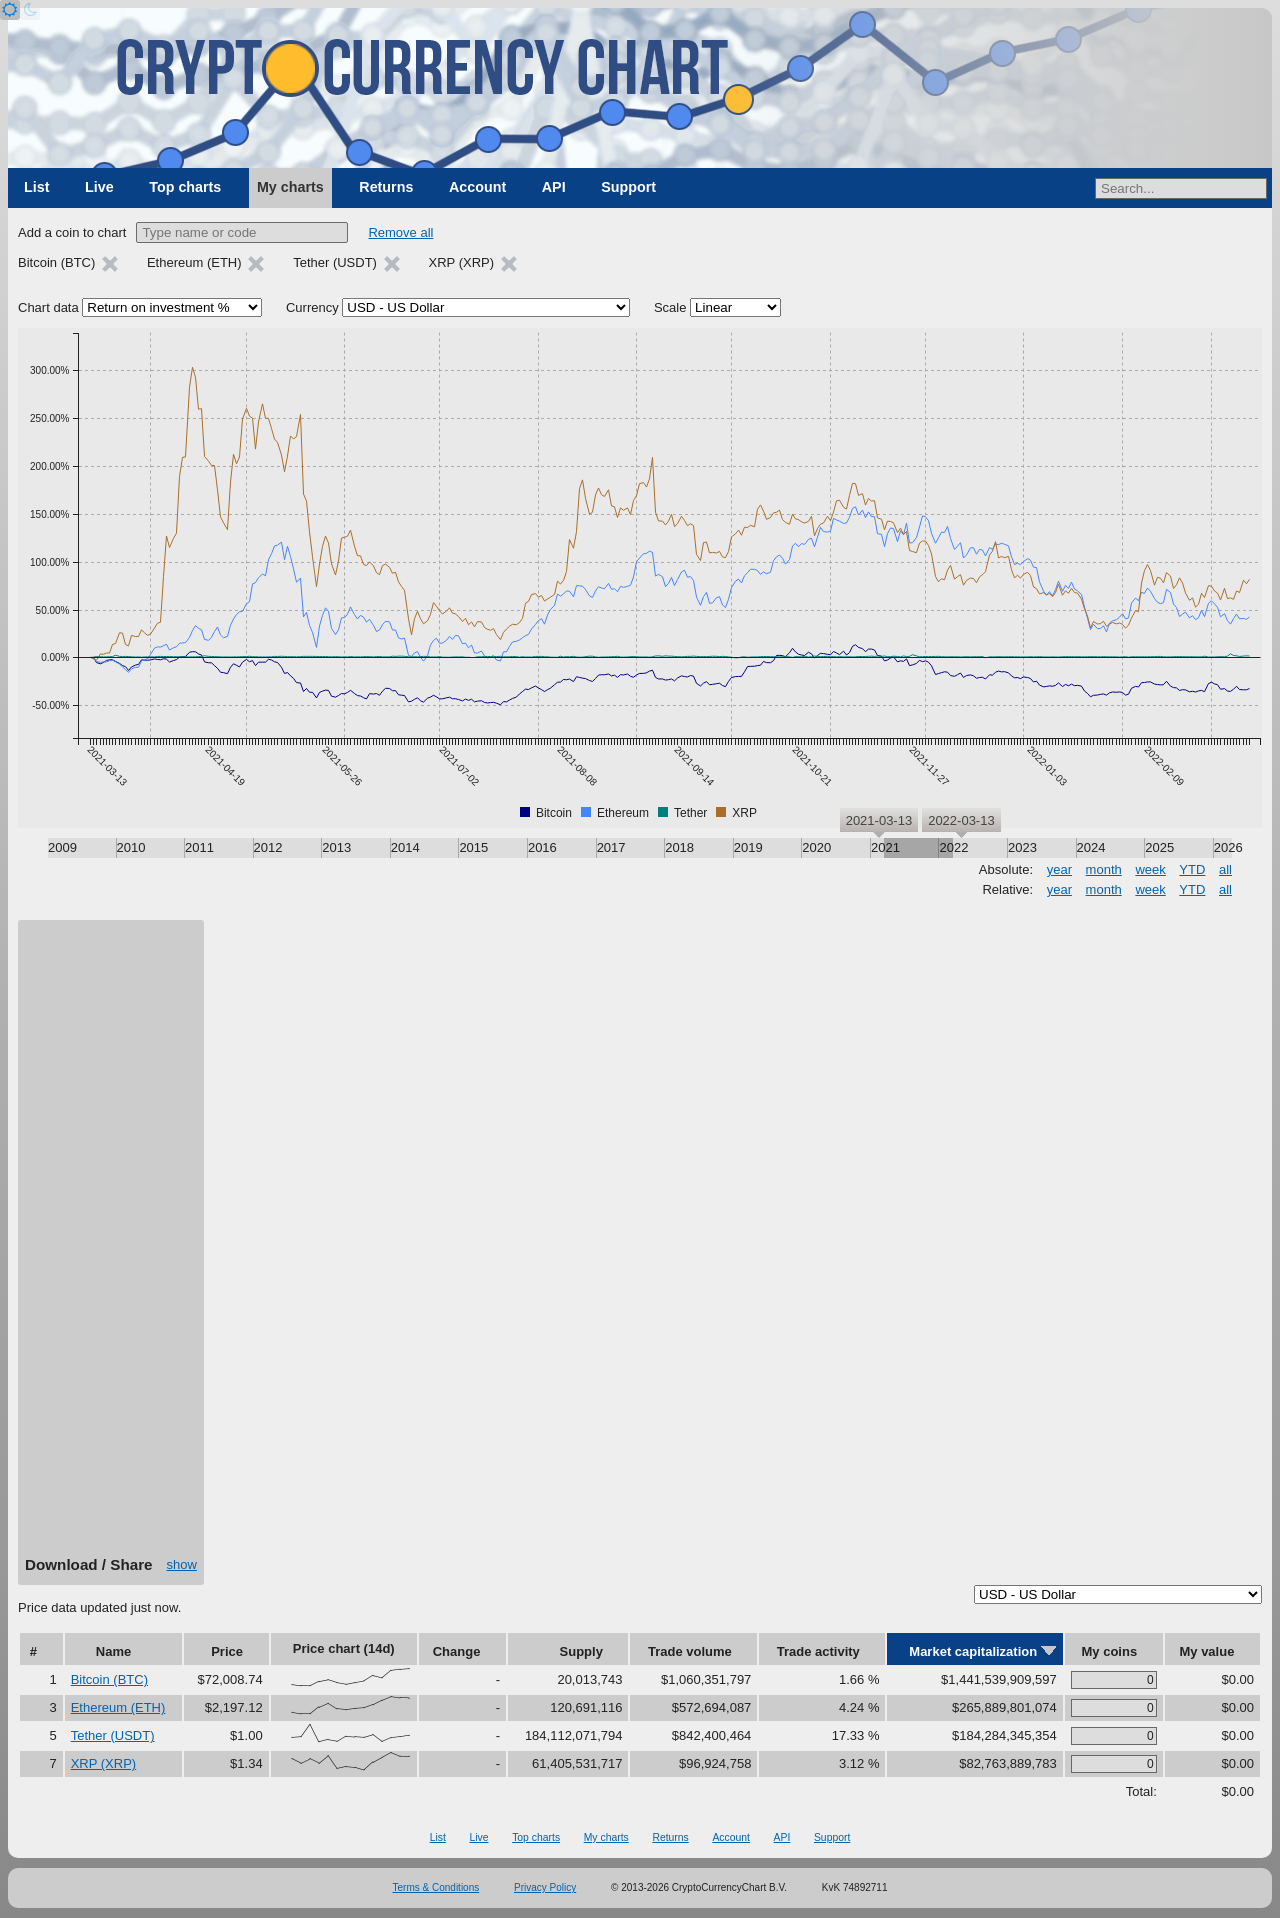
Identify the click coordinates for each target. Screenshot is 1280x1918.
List (36, 187)
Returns (386, 187)
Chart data (48, 307)
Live (99, 187)
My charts (290, 187)
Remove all (400, 232)
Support (628, 187)
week (1150, 869)
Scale (670, 307)
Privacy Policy (545, 1887)
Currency (312, 307)
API (554, 187)
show (182, 1564)
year (1059, 869)
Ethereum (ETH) (118, 1707)
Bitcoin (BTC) (109, 1679)
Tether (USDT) (113, 1735)
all (1225, 869)
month (1104, 869)
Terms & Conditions (436, 1887)
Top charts (185, 187)
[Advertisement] (111, 1245)
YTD (1192, 869)
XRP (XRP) (104, 1763)
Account (477, 187)
